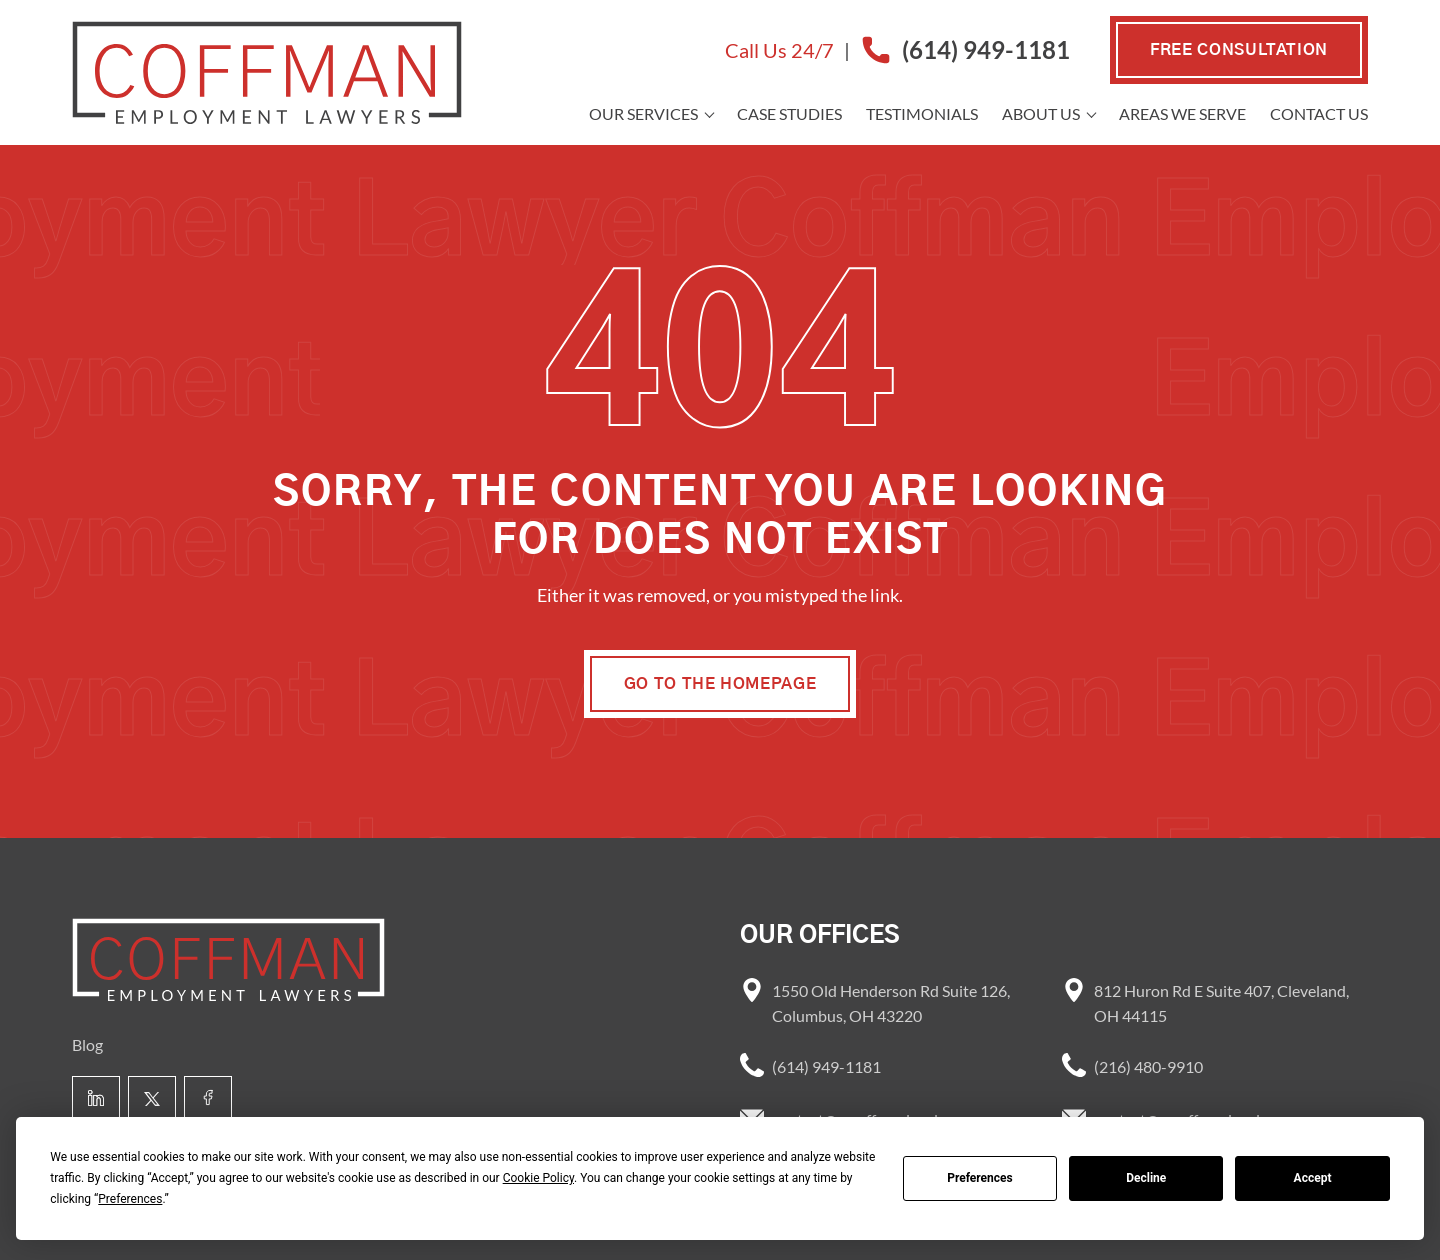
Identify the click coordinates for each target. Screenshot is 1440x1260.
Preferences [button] (130, 1199)
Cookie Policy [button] (538, 1178)
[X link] (152, 1100)
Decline (1146, 1178)
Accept (1313, 1178)
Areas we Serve (1182, 113)
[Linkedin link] (96, 1100)
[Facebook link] (208, 1100)
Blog (87, 1044)
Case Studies (789, 113)
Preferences (980, 1178)
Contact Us (1319, 113)
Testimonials (922, 113)
